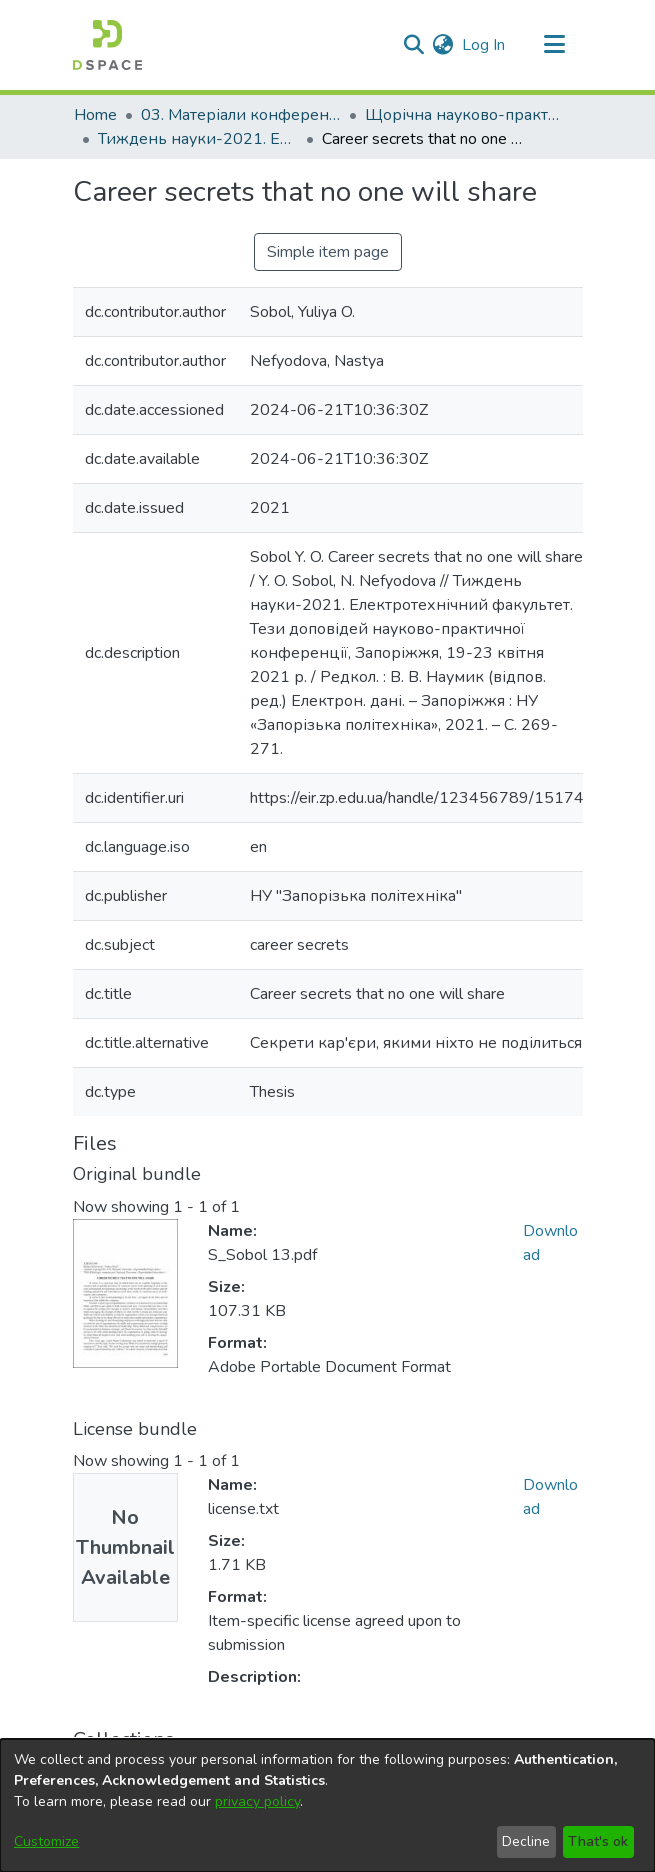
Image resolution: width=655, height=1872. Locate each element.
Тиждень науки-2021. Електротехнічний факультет (198, 139)
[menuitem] (443, 45)
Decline (526, 1841)
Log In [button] (484, 45)
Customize (46, 1841)
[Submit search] (414, 45)
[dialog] (327, 1805)
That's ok (598, 1841)
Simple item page (328, 252)
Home (95, 115)
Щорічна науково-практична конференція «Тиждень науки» (465, 115)
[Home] (107, 45)
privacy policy (257, 1801)
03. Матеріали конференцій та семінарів (241, 115)
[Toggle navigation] (555, 45)
